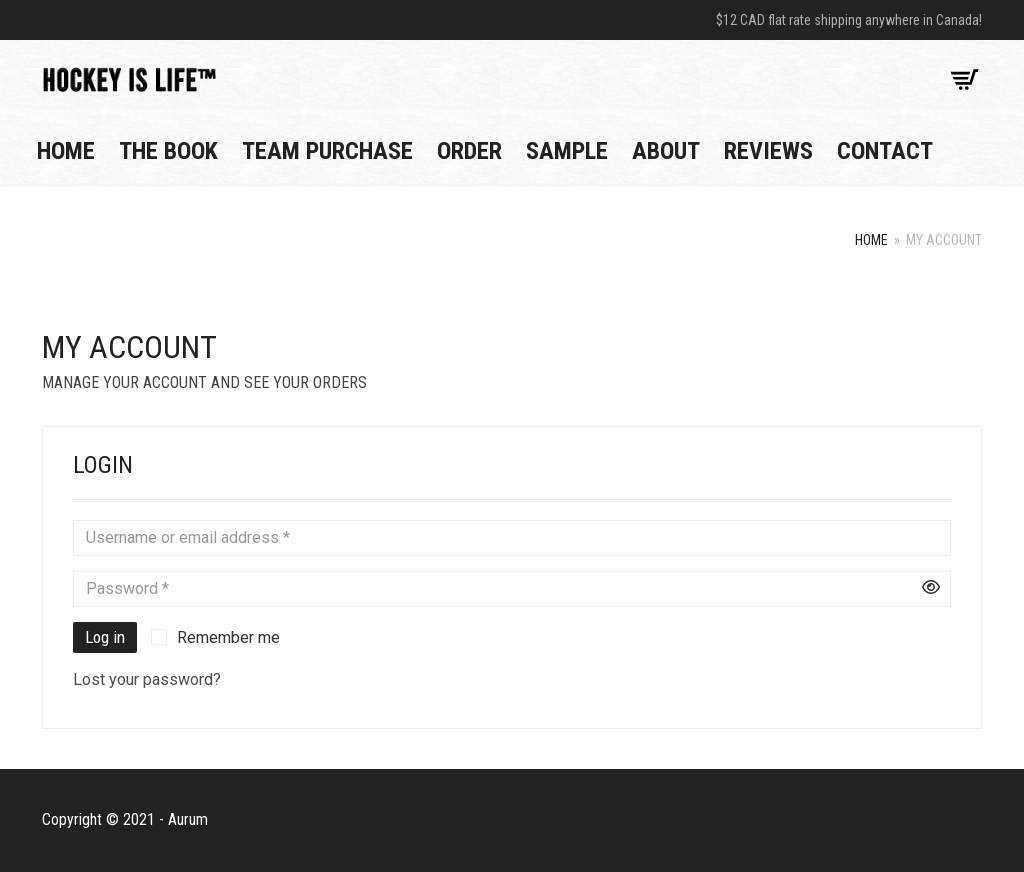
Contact (885, 151)
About (666, 151)
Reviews (768, 151)
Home (66, 151)
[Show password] (931, 589)
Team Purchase (327, 151)
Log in (105, 637)
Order (469, 151)
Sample (567, 151)
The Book (168, 151)
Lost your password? (147, 679)
